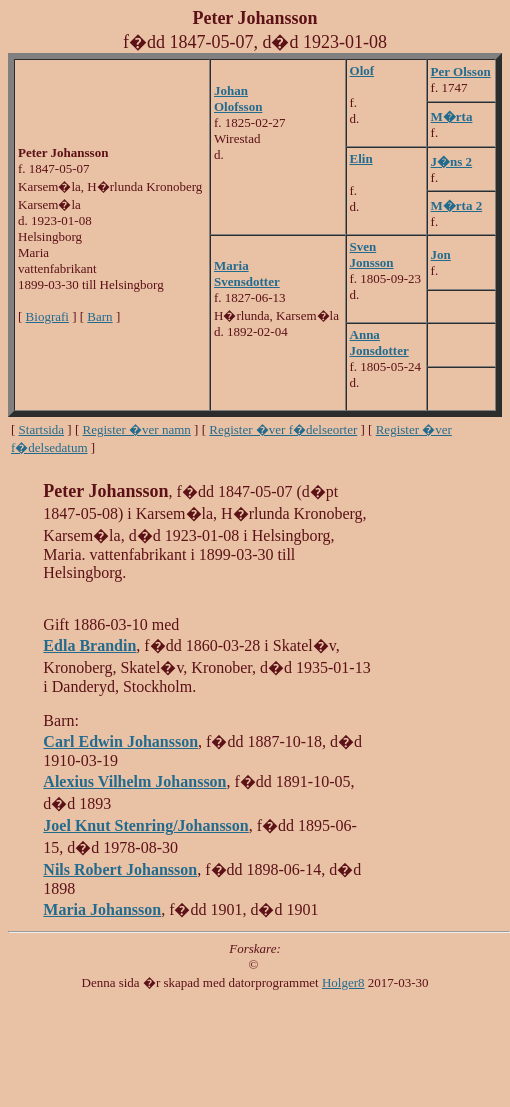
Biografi (47, 316)
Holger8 (343, 982)
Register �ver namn (137, 429)
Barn (99, 316)
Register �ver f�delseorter (283, 429)
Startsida (42, 429)
